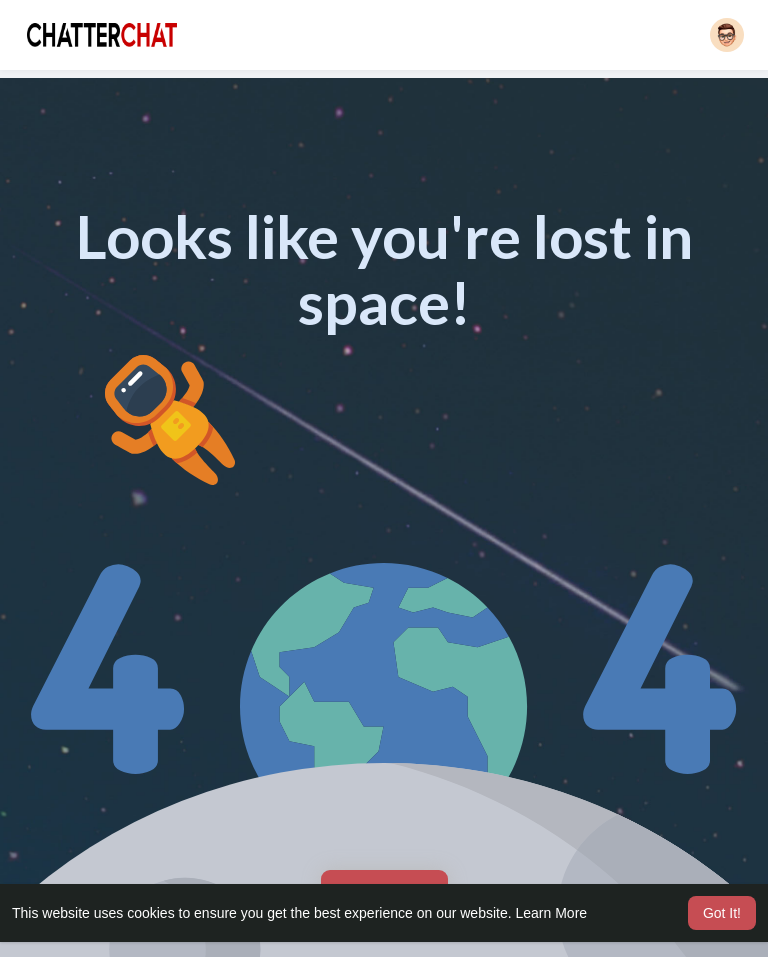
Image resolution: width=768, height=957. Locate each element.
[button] (727, 35)
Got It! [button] (722, 913)
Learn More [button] (552, 913)
